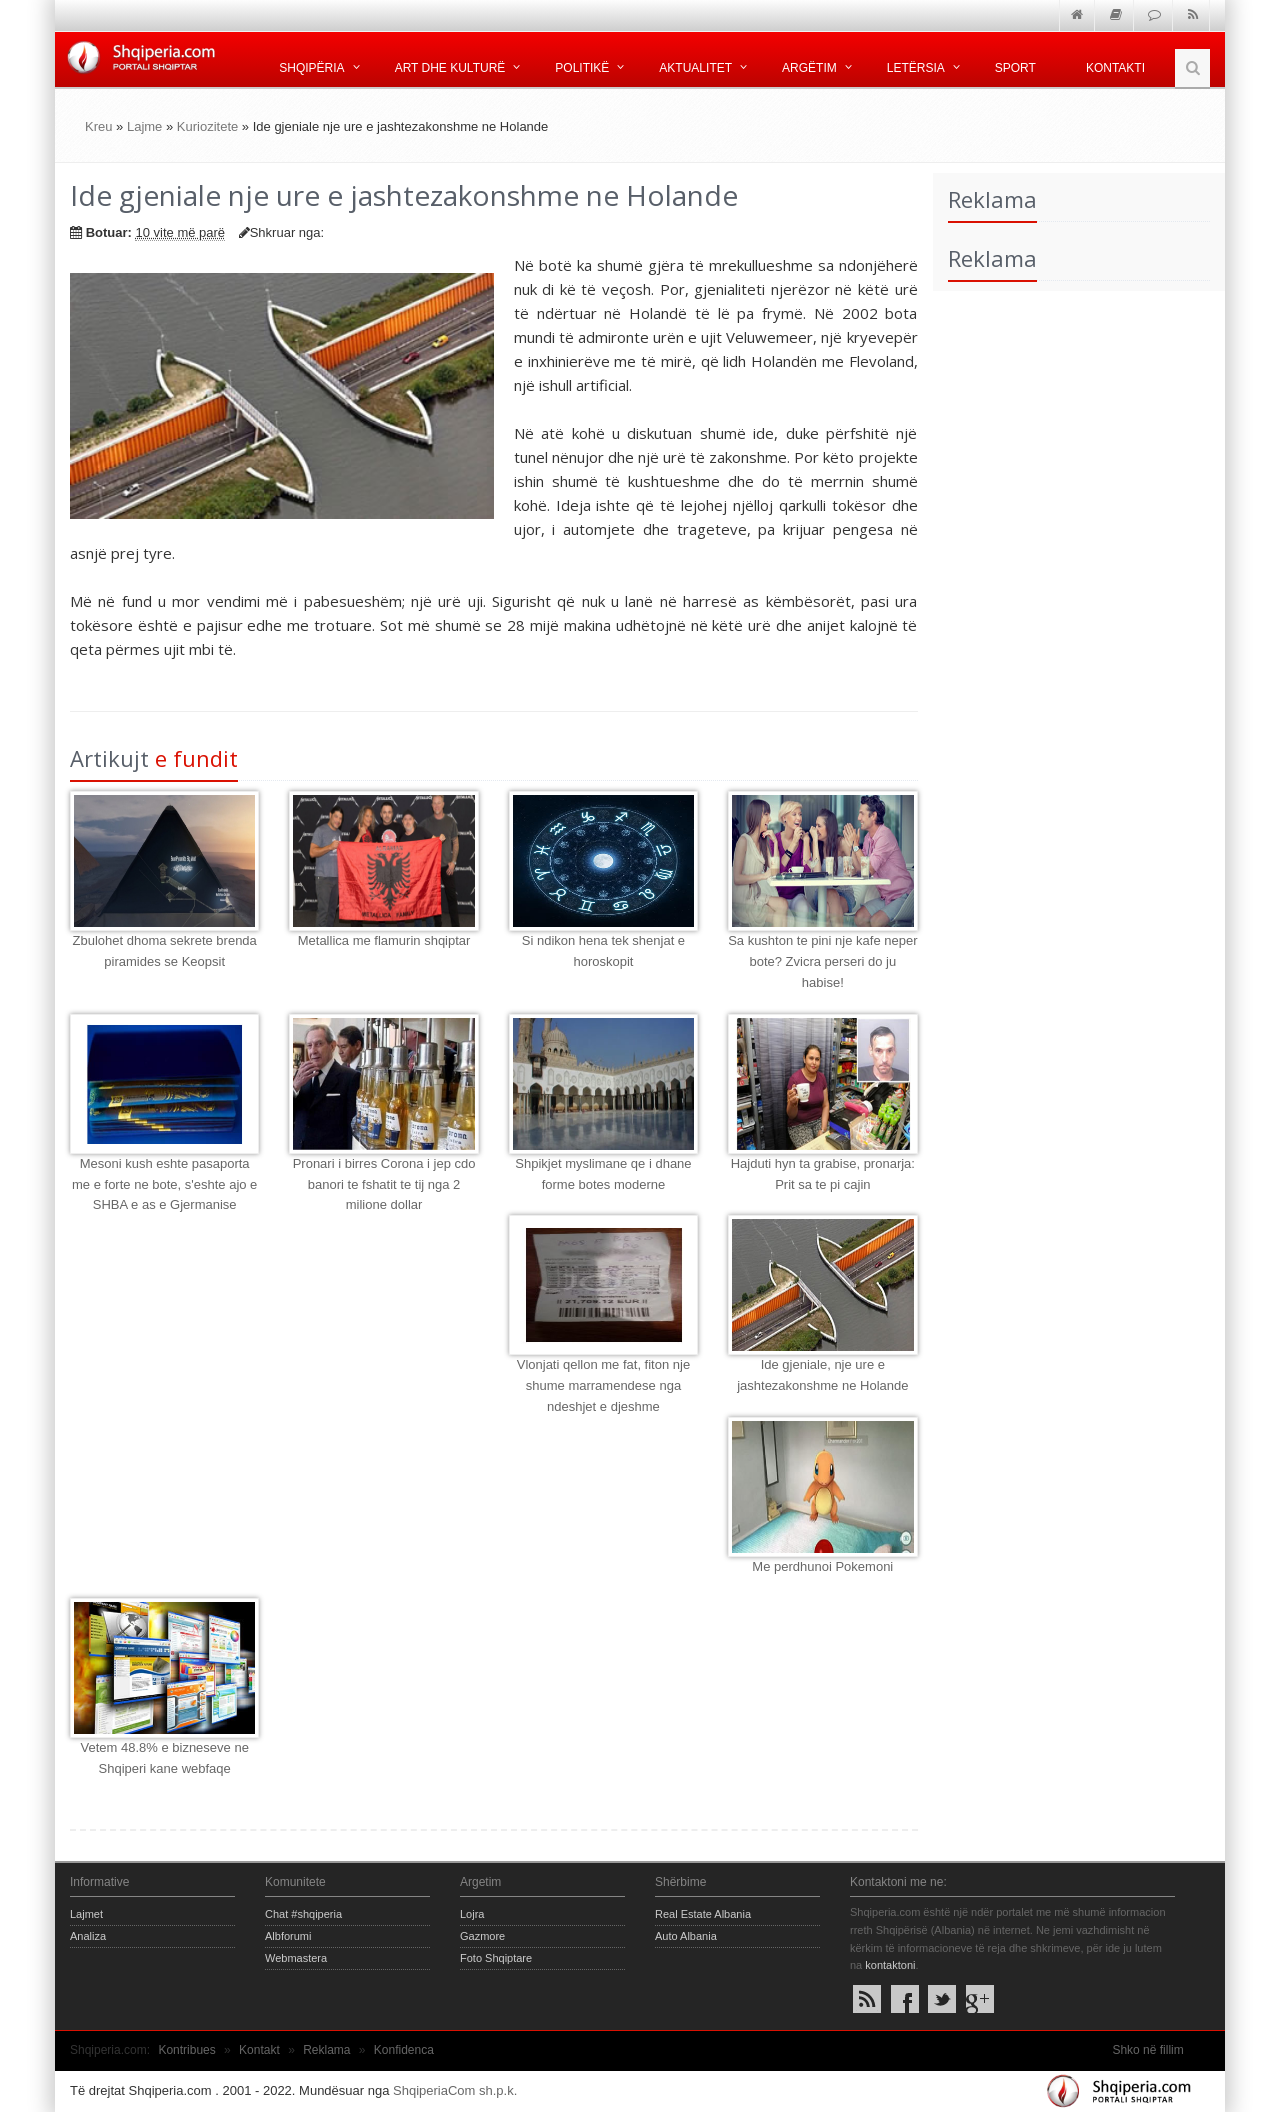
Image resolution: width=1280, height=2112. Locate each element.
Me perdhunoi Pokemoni (822, 1566)
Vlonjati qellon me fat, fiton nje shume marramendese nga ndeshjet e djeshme (603, 1385)
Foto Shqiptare (496, 1958)
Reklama (326, 2050)
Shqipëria (311, 68)
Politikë (582, 68)
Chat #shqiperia (303, 1914)
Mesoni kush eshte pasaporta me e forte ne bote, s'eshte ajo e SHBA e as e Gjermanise (164, 1184)
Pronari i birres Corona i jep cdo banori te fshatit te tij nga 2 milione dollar (384, 1184)
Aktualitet (695, 68)
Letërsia (916, 68)
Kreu (98, 126)
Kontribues (186, 2050)
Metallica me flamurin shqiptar (384, 940)
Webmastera (296, 1958)
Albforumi (288, 1936)
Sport (1015, 68)
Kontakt (259, 2050)
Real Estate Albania (703, 1914)
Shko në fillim (1147, 2050)
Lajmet (86, 1914)
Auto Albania (686, 1936)
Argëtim (809, 68)
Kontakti (1115, 68)
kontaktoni (890, 1965)
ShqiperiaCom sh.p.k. (455, 2090)
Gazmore (482, 1936)
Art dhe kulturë (450, 68)
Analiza (88, 1936)
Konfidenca (404, 2050)
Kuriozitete (207, 126)
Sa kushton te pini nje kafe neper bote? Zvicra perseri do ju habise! (822, 961)
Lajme (144, 126)
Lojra (472, 1914)
